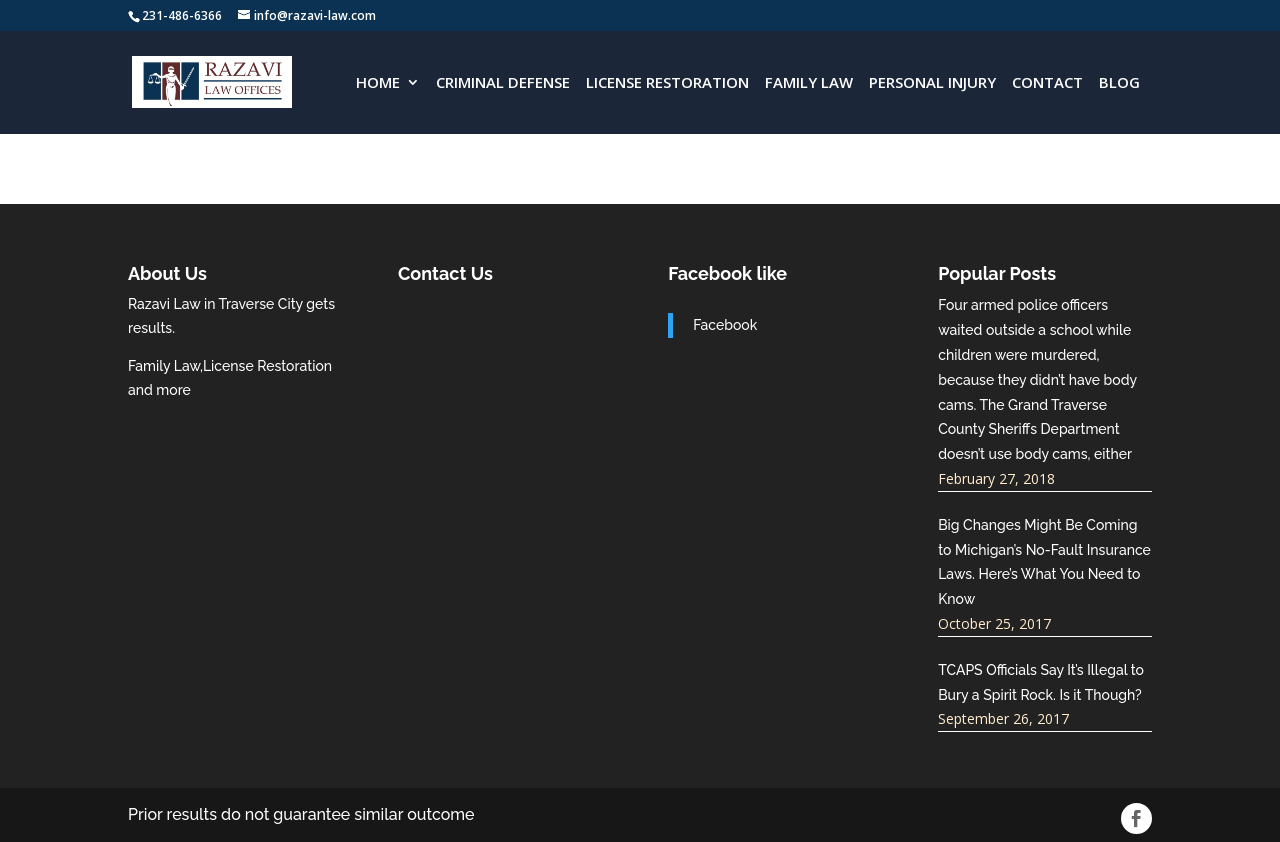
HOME (378, 83)
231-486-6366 (182, 15)
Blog (1119, 83)
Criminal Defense (503, 83)
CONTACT (1047, 83)
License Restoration (667, 83)
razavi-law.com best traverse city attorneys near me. (505, 368)
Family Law (809, 83)
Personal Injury (932, 83)
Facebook (725, 325)
